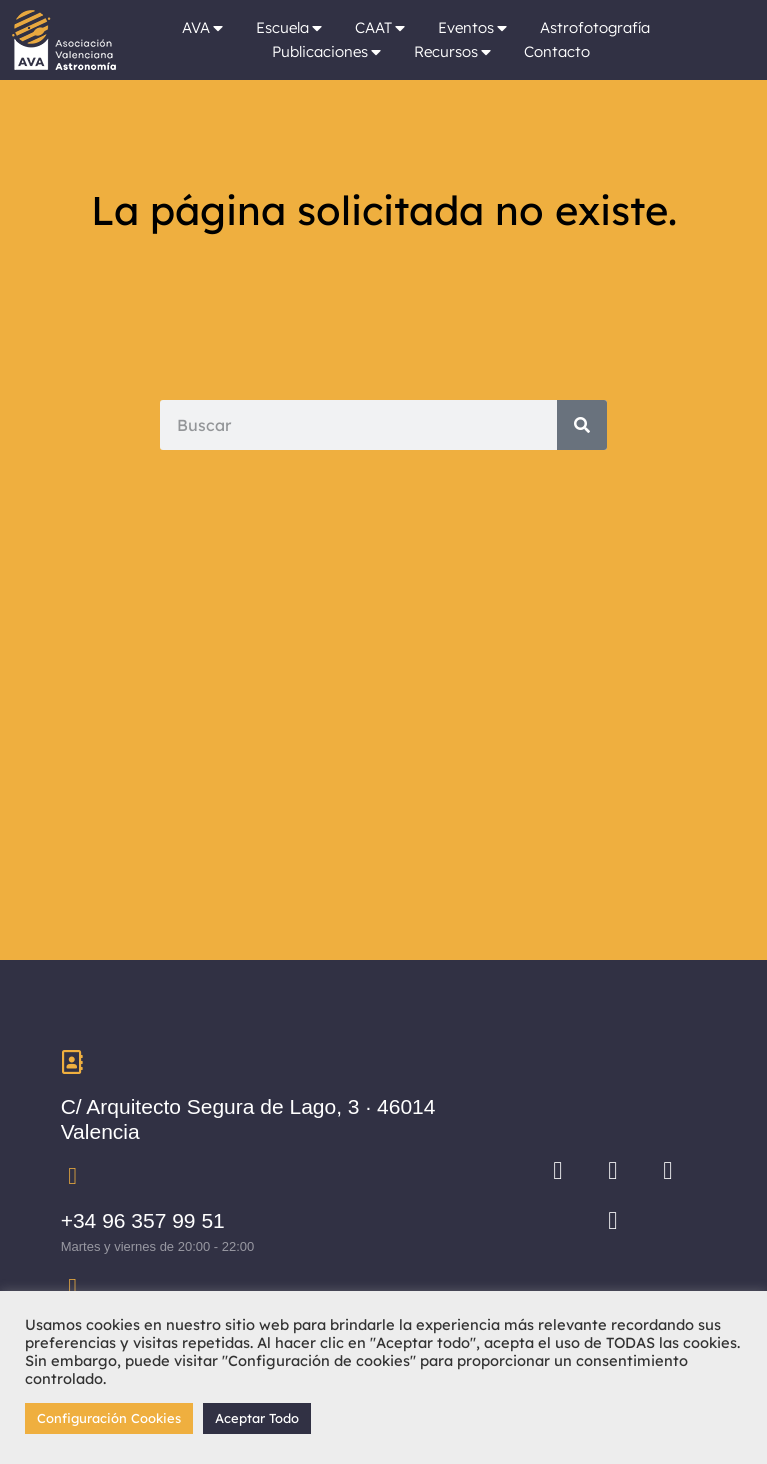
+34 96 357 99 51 (143, 1220)
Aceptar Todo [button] (257, 1418)
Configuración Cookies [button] (109, 1418)
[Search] (582, 425)
